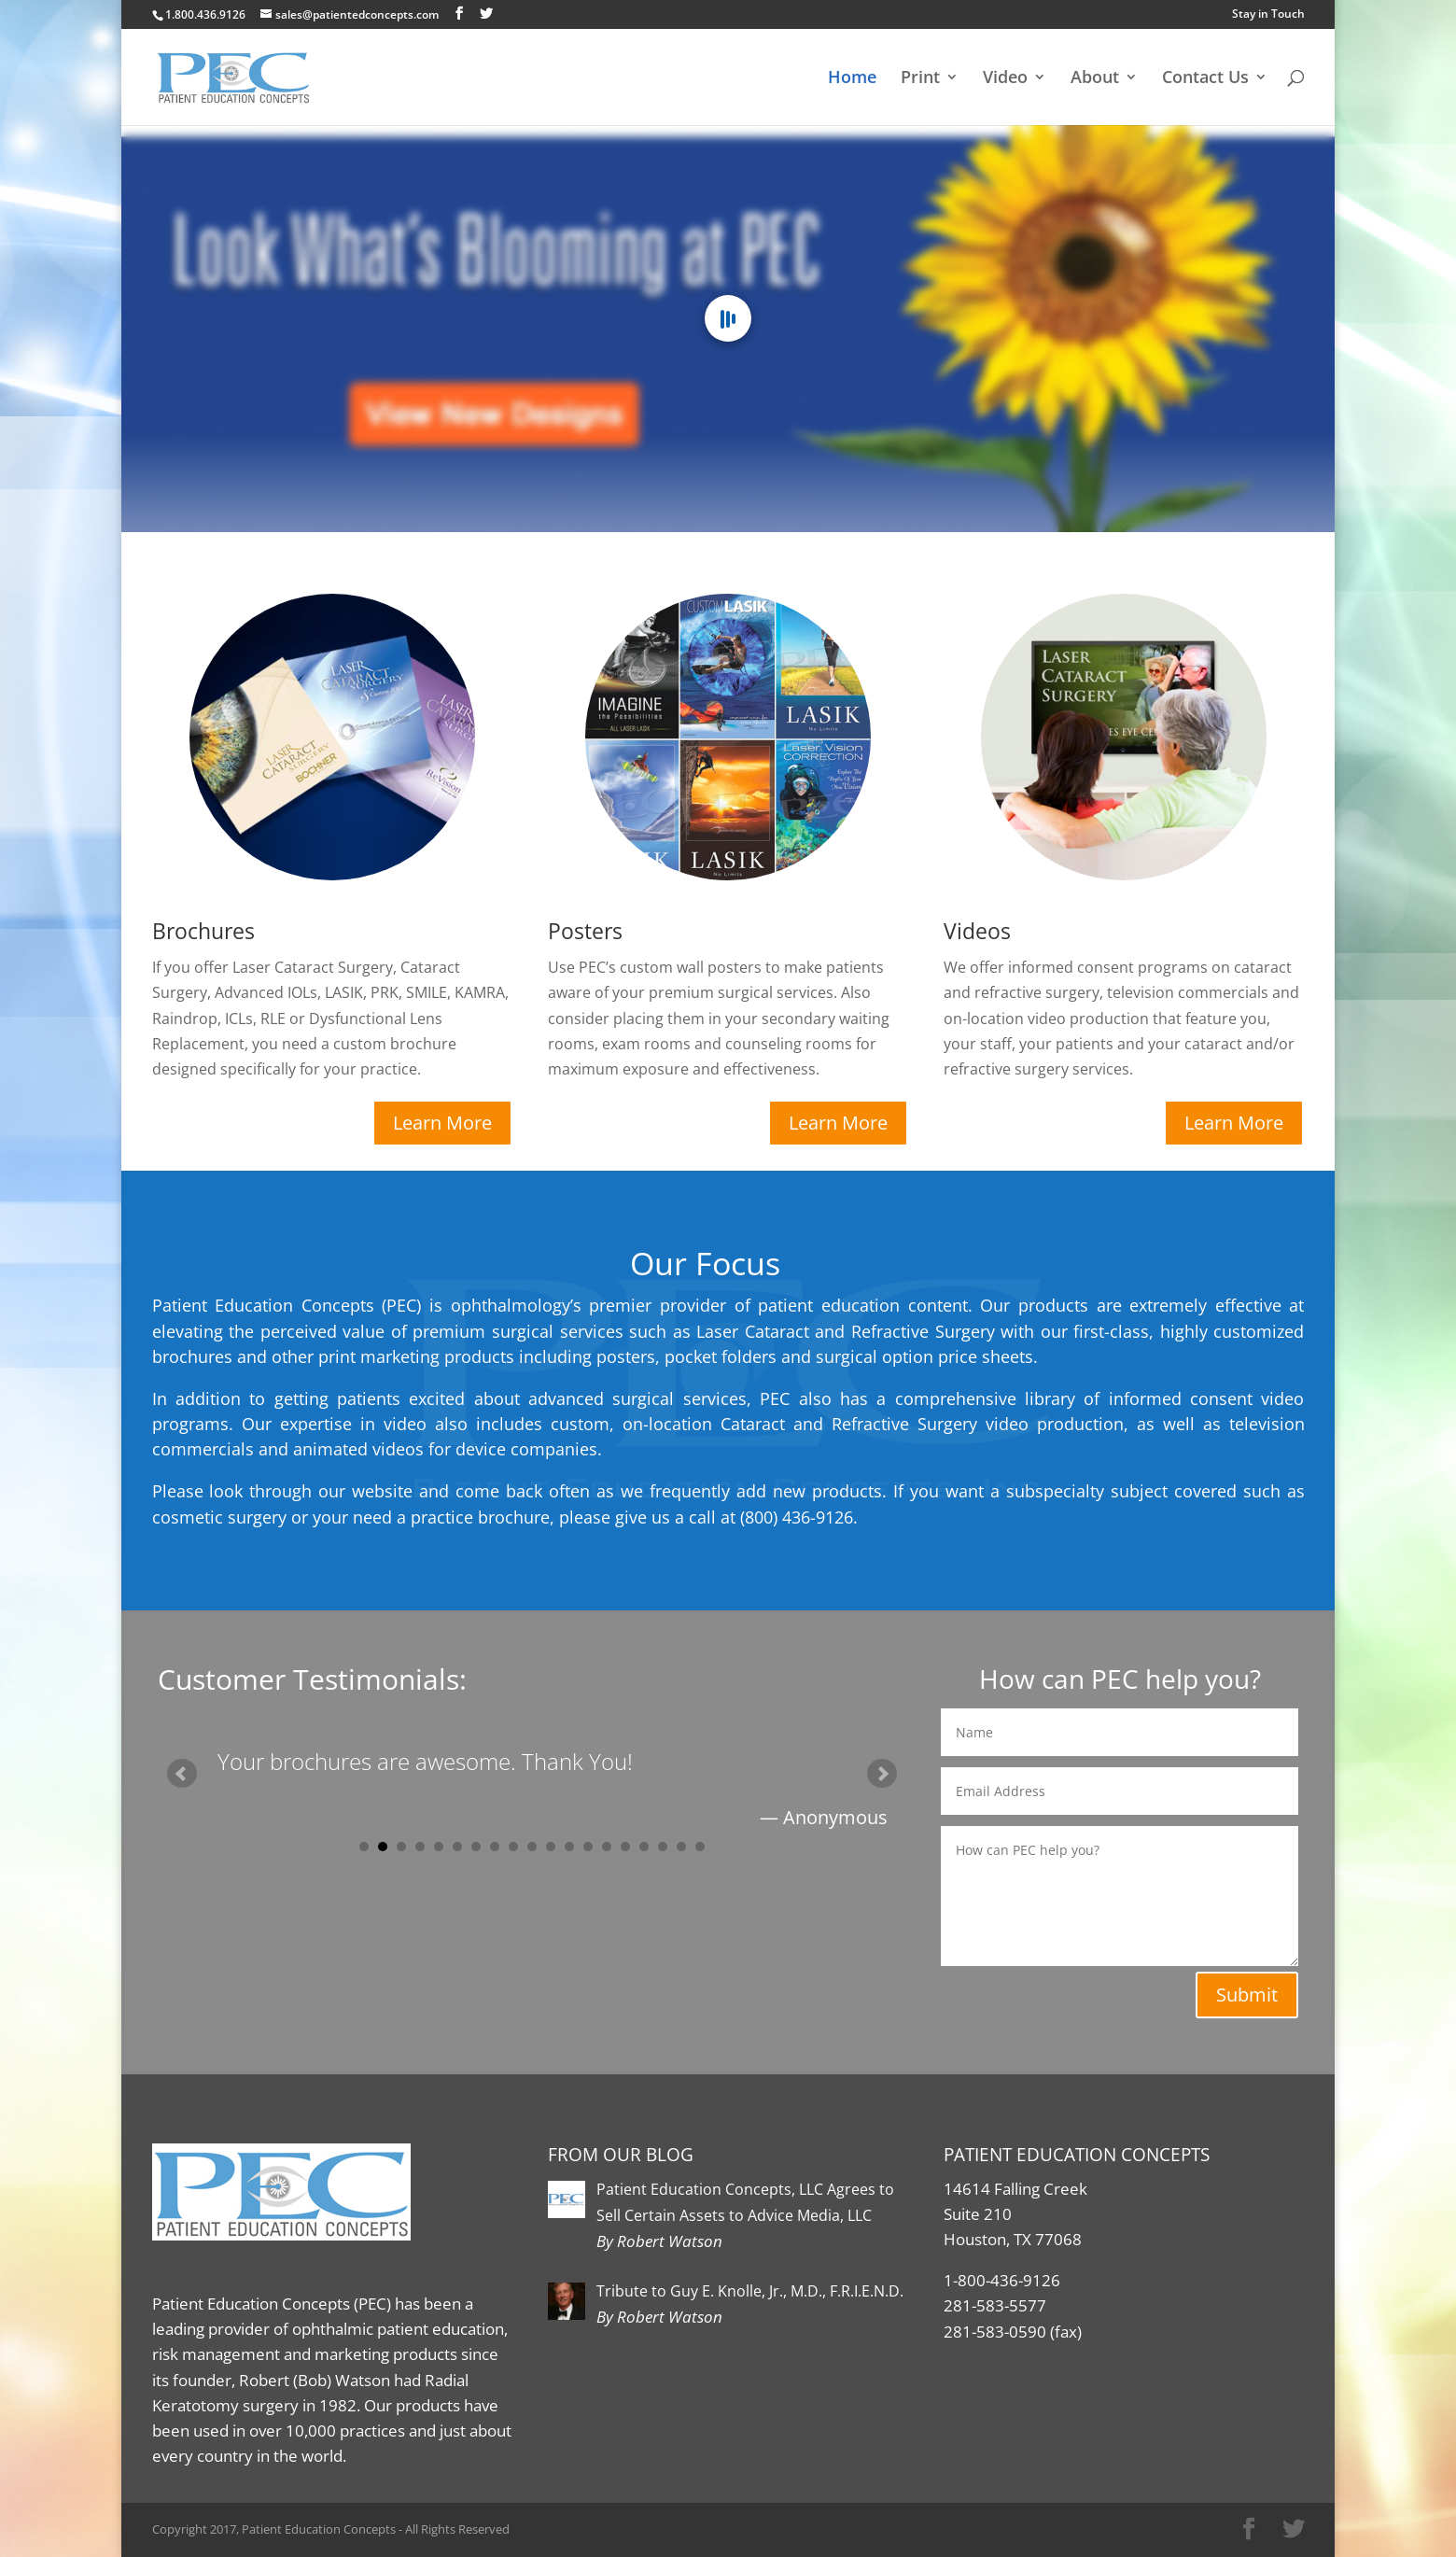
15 (625, 1846)
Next (882, 1774)
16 (644, 1846)
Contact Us (1205, 79)
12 (569, 1846)
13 (588, 1846)
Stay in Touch (1268, 13)
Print (920, 79)
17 (662, 1846)
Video (1005, 79)
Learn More (442, 1122)
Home (852, 79)
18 (681, 1846)
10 (532, 1846)
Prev (182, 1774)
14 (606, 1846)
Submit (1247, 1994)
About (1095, 79)
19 (700, 1846)
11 (550, 1846)
